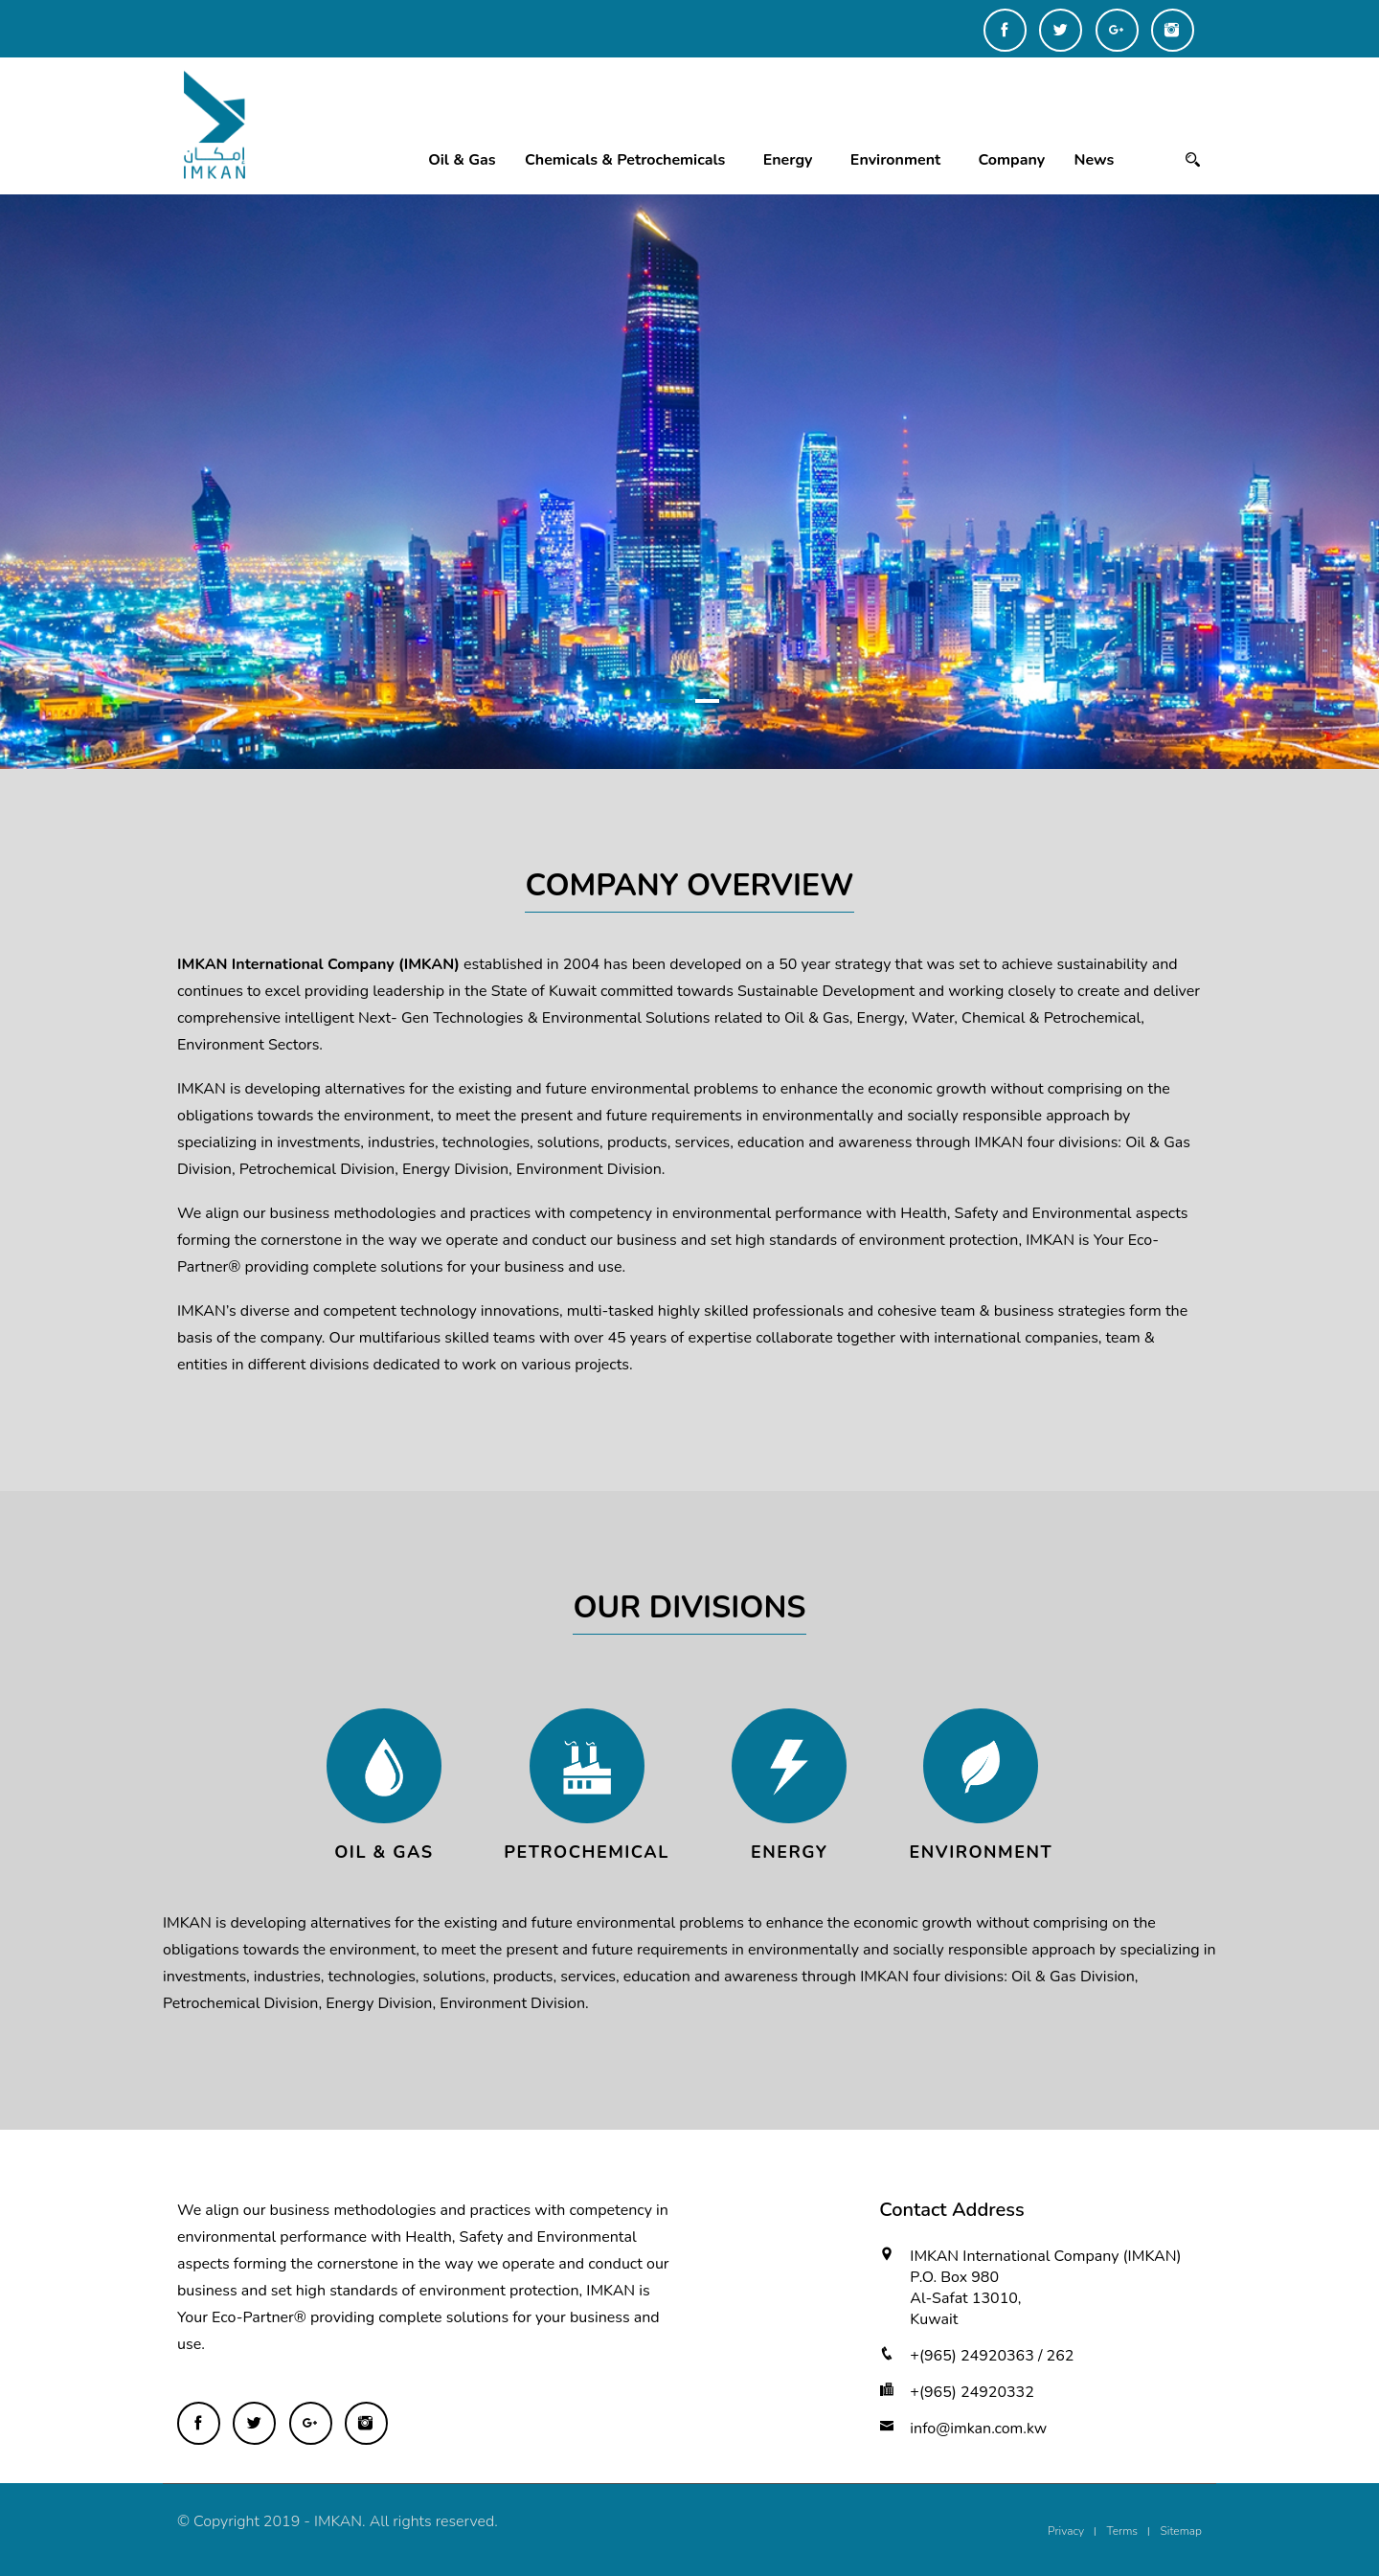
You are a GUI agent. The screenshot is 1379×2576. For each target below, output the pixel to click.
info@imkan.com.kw (978, 2428)
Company (1012, 159)
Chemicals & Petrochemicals (625, 159)
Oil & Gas (461, 159)
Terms (1123, 2531)
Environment (895, 159)
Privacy (1066, 2531)
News (1094, 159)
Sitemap (1181, 2531)
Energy (788, 159)
